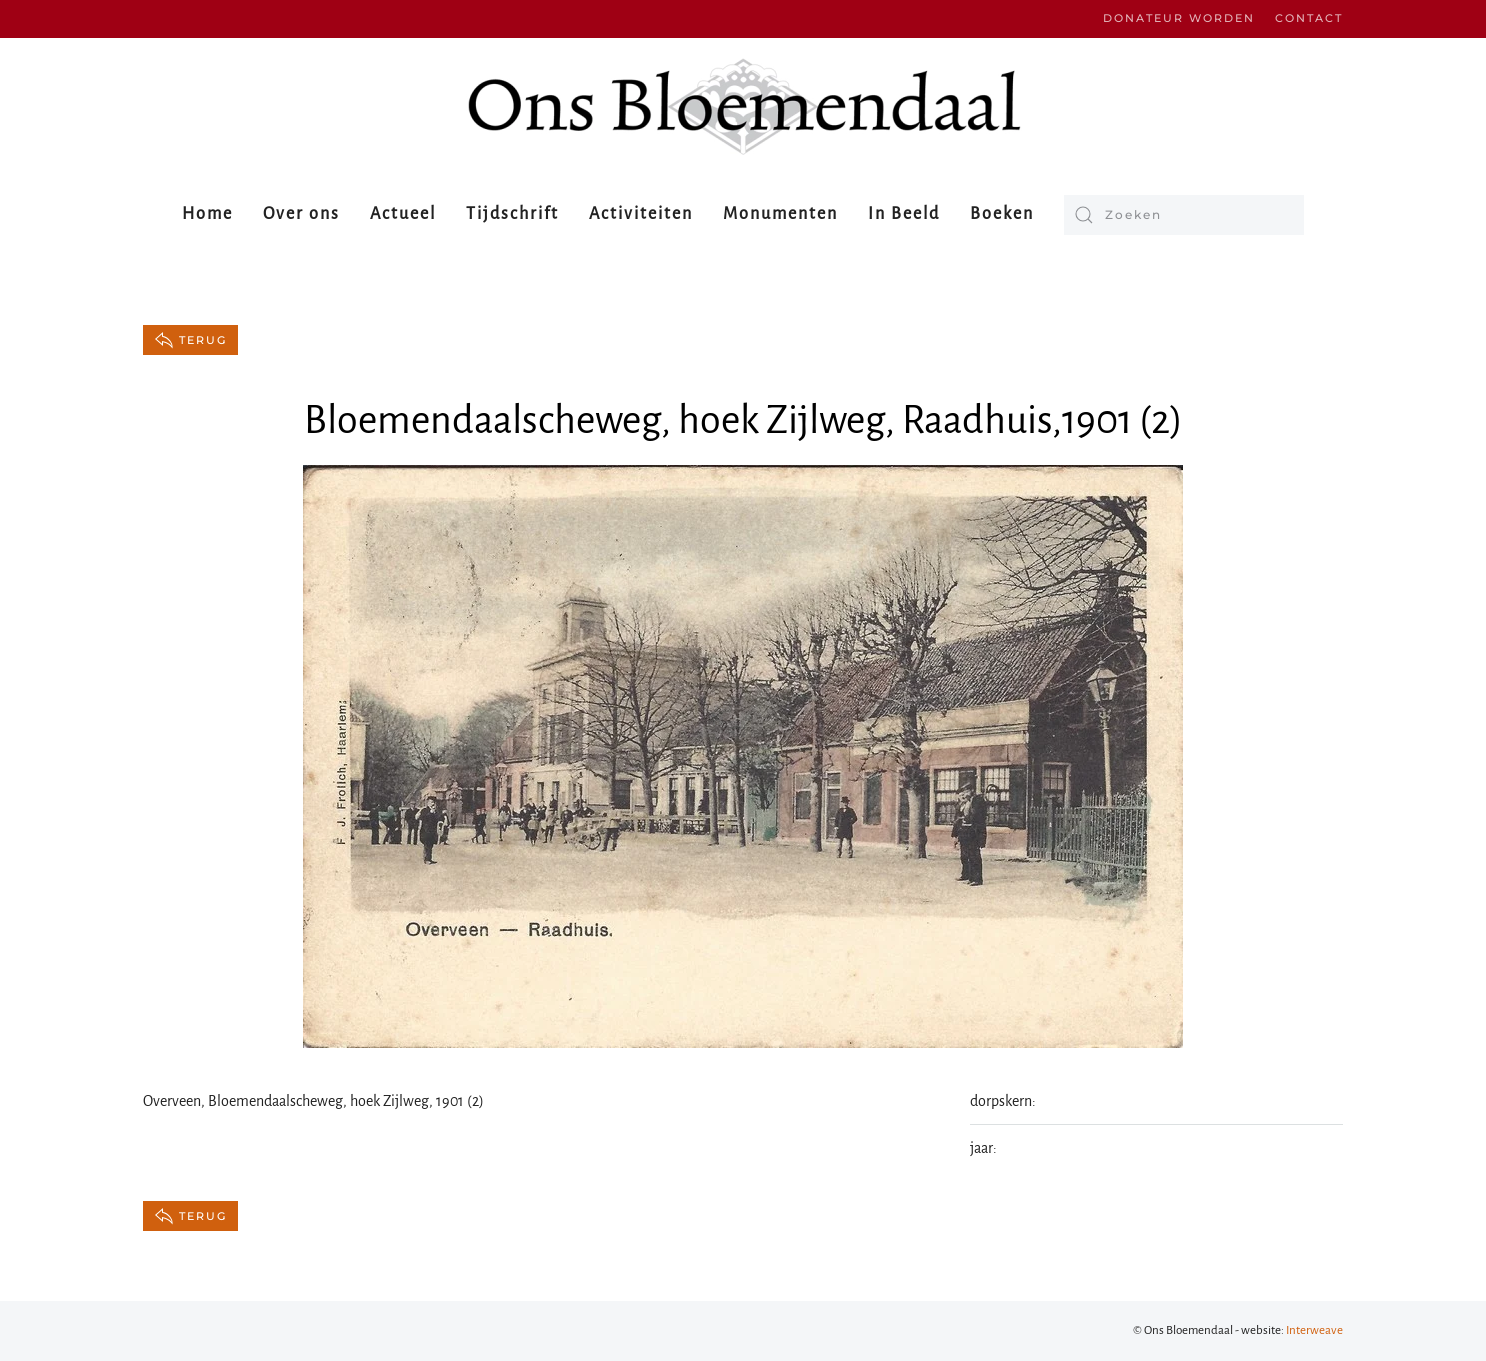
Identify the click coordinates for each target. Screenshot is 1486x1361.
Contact (1309, 18)
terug (190, 340)
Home (207, 214)
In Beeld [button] (904, 214)
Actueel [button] (403, 214)
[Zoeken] (1184, 215)
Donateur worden (1179, 18)
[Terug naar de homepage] (743, 106)
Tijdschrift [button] (512, 214)
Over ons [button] (301, 214)
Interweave (1314, 1330)
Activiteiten (641, 214)
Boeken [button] (1002, 214)
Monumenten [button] (780, 214)
